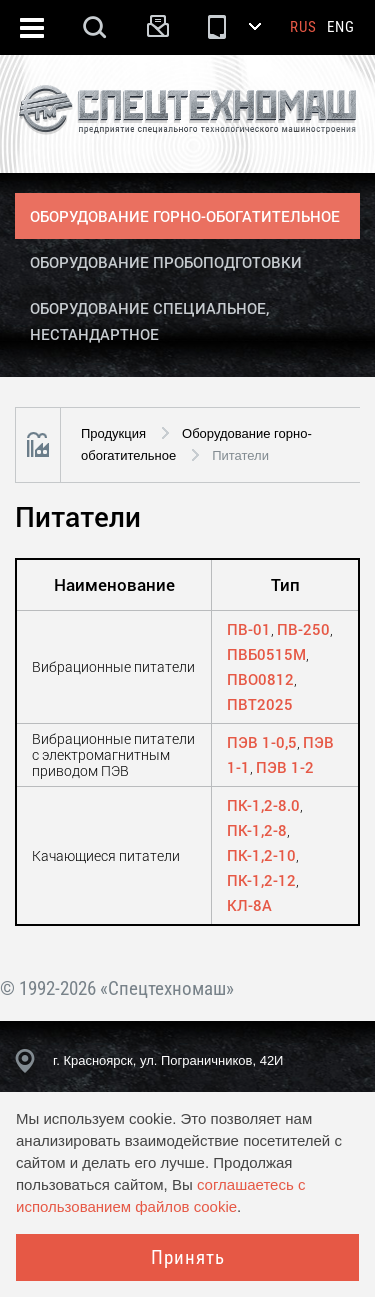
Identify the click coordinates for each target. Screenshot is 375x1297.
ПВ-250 (303, 629)
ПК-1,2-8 (257, 830)
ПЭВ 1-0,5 (262, 742)
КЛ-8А (249, 905)
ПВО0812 (260, 679)
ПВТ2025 (260, 704)
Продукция (113, 433)
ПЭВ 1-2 (285, 767)
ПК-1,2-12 (261, 880)
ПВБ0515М (266, 654)
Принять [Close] (188, 1257)
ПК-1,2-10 (261, 855)
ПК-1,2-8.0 (263, 805)
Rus (303, 27)
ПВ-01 (249, 629)
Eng (341, 27)
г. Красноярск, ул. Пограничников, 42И (168, 1060)
